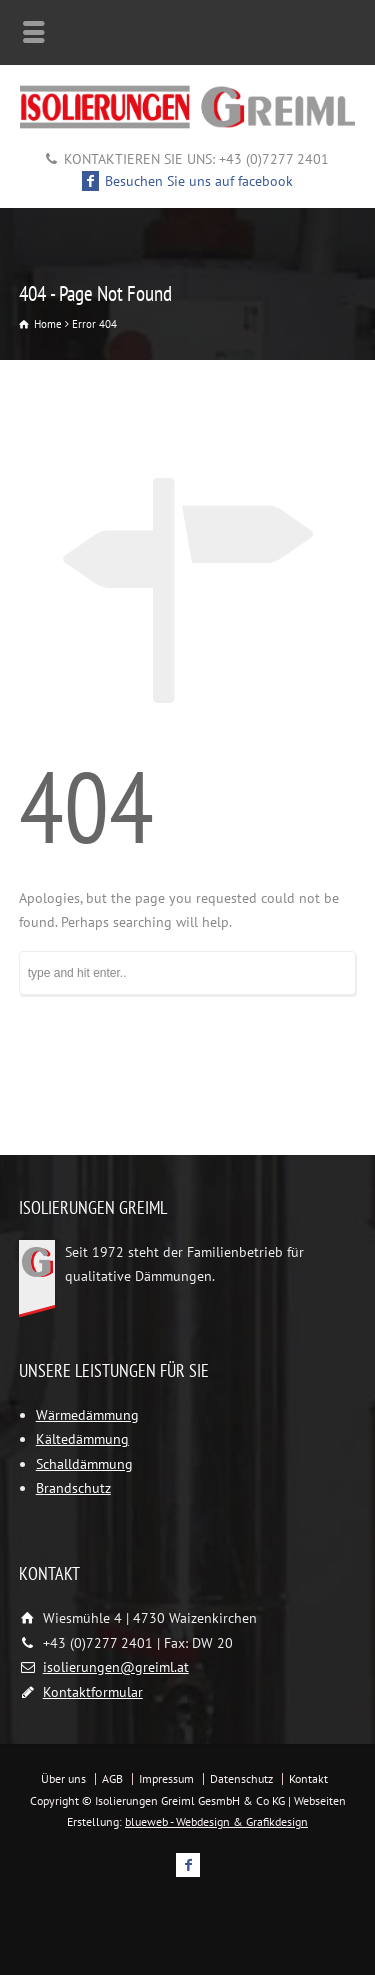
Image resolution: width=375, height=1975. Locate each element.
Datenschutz (241, 1778)
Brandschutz (73, 1488)
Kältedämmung (82, 1439)
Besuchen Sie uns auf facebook (188, 181)
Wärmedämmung (87, 1415)
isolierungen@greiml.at (116, 1667)
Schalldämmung (84, 1464)
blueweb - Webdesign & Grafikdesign (216, 1821)
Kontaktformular (93, 1692)
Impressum (166, 1778)
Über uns (63, 1778)
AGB (112, 1778)
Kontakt (308, 1778)
